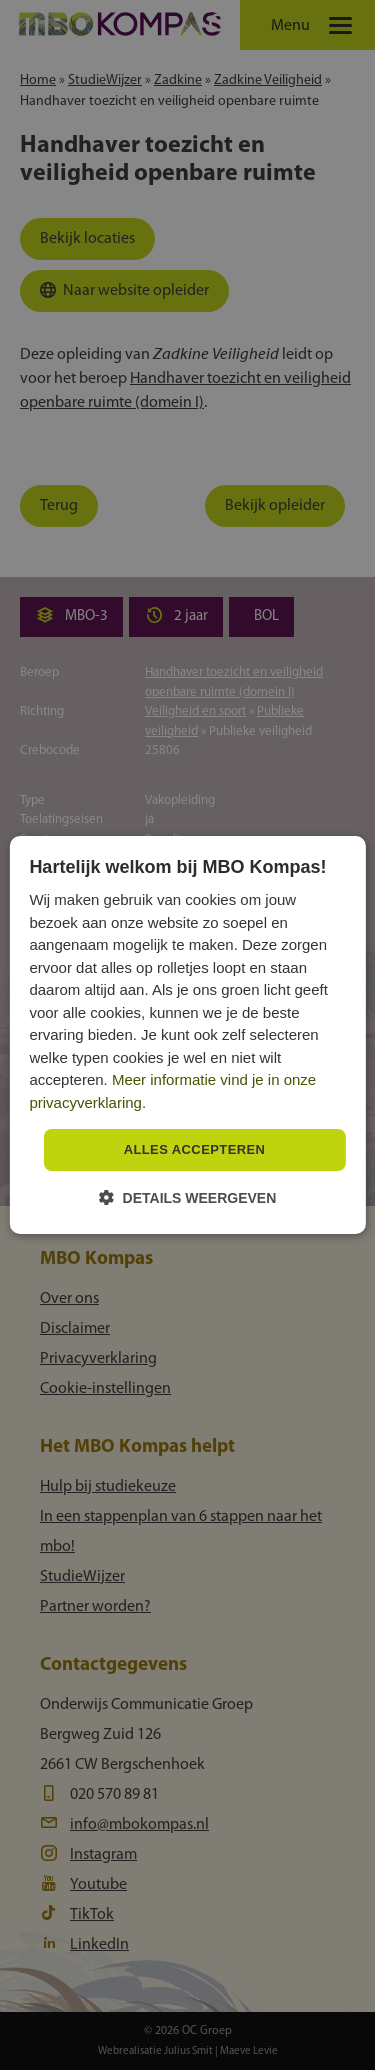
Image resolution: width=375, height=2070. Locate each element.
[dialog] (187, 1035)
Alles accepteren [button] (195, 1149)
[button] (188, 1197)
